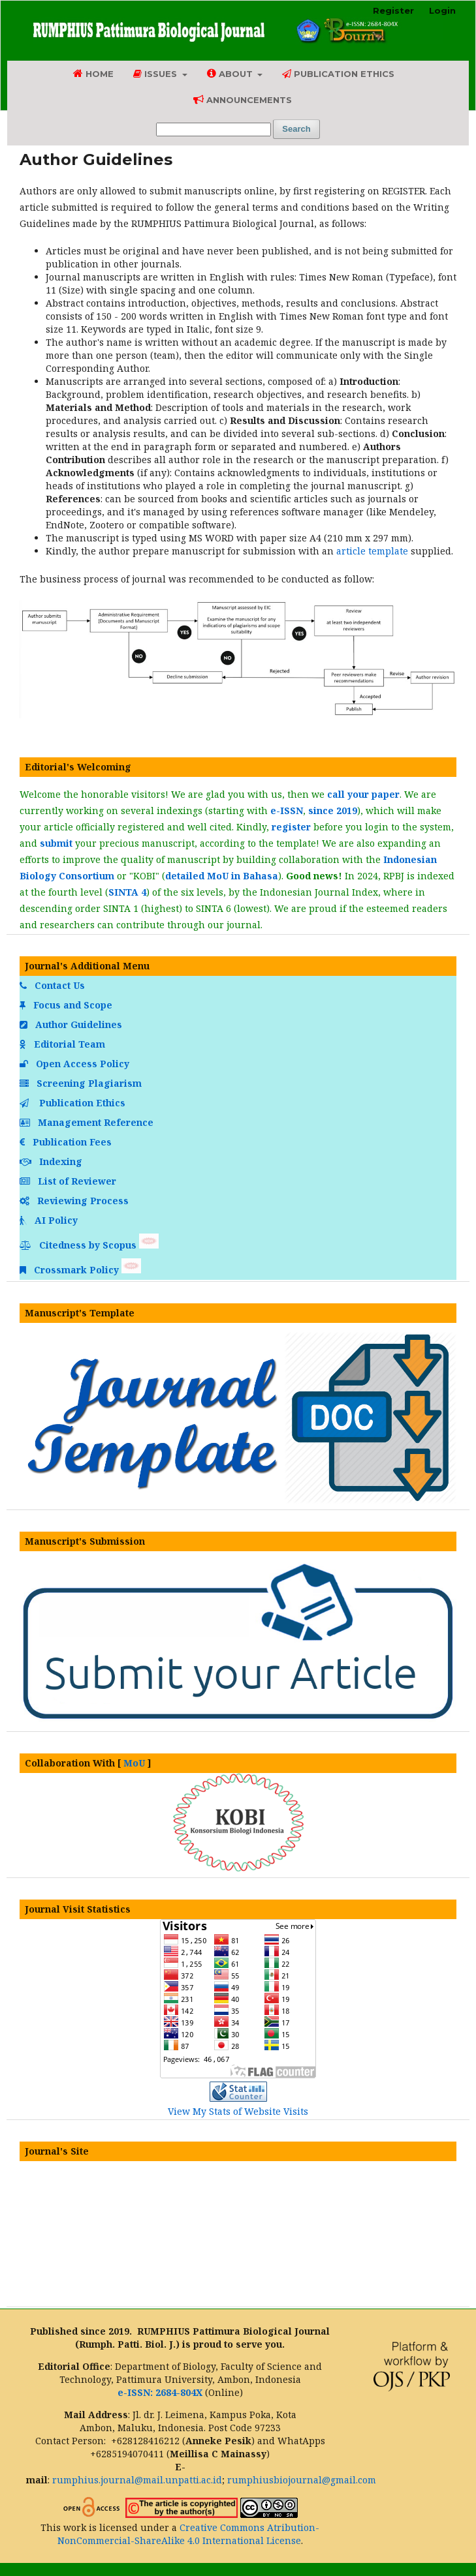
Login (442, 10)
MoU (134, 1763)
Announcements (242, 99)
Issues (156, 73)
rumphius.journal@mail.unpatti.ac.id (137, 2480)
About (231, 73)
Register (393, 10)
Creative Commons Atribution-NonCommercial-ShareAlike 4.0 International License (188, 2534)
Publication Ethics (338, 73)
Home (93, 73)
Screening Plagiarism (82, 1083)
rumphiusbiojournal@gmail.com (301, 2480)
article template (372, 551)
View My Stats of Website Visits (238, 2111)
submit (56, 843)
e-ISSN (286, 810)
